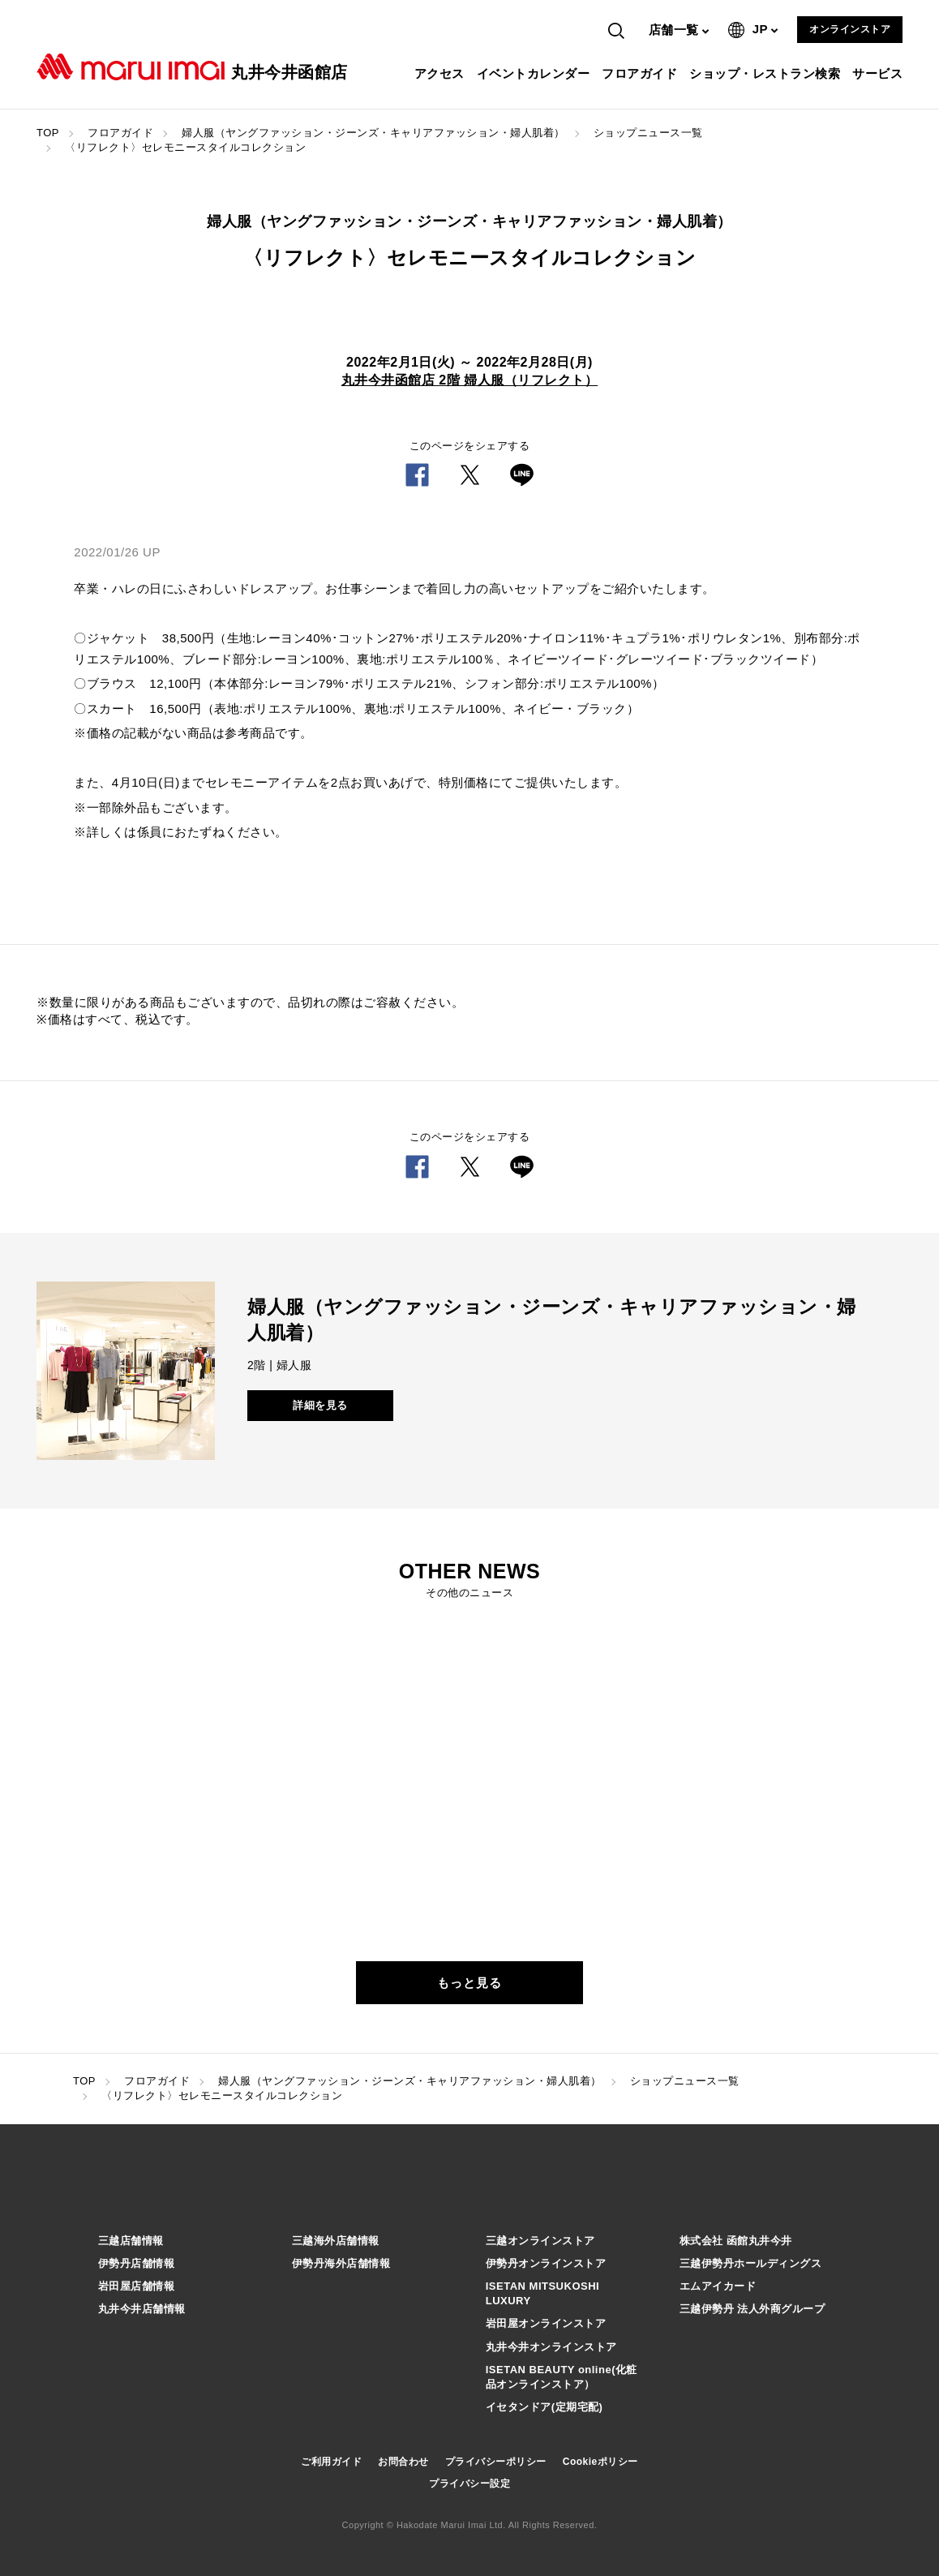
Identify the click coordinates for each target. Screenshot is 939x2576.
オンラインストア (849, 29)
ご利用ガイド (331, 2461)
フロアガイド (641, 73)
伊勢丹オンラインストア (546, 2263)
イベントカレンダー (535, 73)
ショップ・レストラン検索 (766, 73)
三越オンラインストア (540, 2241)
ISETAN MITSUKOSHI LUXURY (542, 2293)
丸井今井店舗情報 (142, 2309)
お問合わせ (403, 2461)
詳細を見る (320, 1405)
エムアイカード (718, 2286)
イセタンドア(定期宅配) (544, 2407)
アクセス (441, 73)
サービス (879, 73)
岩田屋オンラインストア (546, 2323)
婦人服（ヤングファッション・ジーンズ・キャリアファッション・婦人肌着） (373, 133)
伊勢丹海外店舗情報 (341, 2263)
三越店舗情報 (131, 2241)
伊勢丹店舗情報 (136, 2263)
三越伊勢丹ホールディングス (751, 2263)
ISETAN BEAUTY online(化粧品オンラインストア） (561, 2376)
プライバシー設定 (469, 2483)
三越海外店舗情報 (335, 2241)
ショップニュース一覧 (648, 133)
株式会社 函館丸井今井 (736, 2241)
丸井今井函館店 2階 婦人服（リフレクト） (469, 380)
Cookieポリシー (600, 2461)
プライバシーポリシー (496, 2461)
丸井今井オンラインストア (551, 2347)
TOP (47, 133)
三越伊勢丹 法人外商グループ (752, 2309)
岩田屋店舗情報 (136, 2286)
